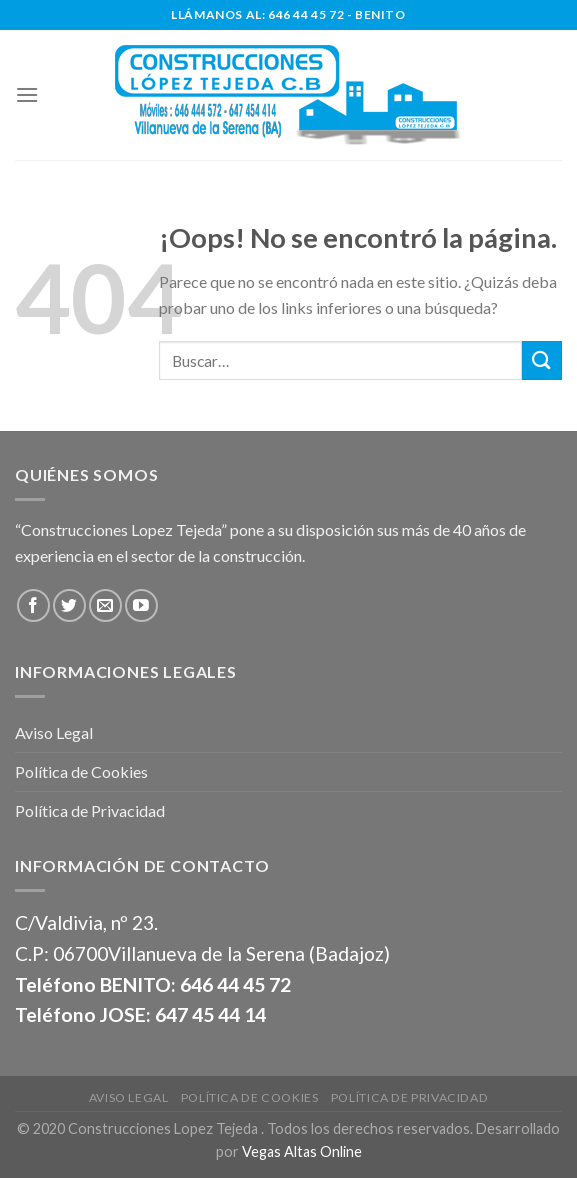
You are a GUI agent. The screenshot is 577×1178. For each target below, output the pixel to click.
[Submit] (542, 360)
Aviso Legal (54, 732)
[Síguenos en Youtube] (141, 605)
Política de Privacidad (90, 810)
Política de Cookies (81, 771)
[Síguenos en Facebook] (33, 605)
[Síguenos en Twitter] (69, 605)
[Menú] (27, 94)
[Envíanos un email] (105, 605)
